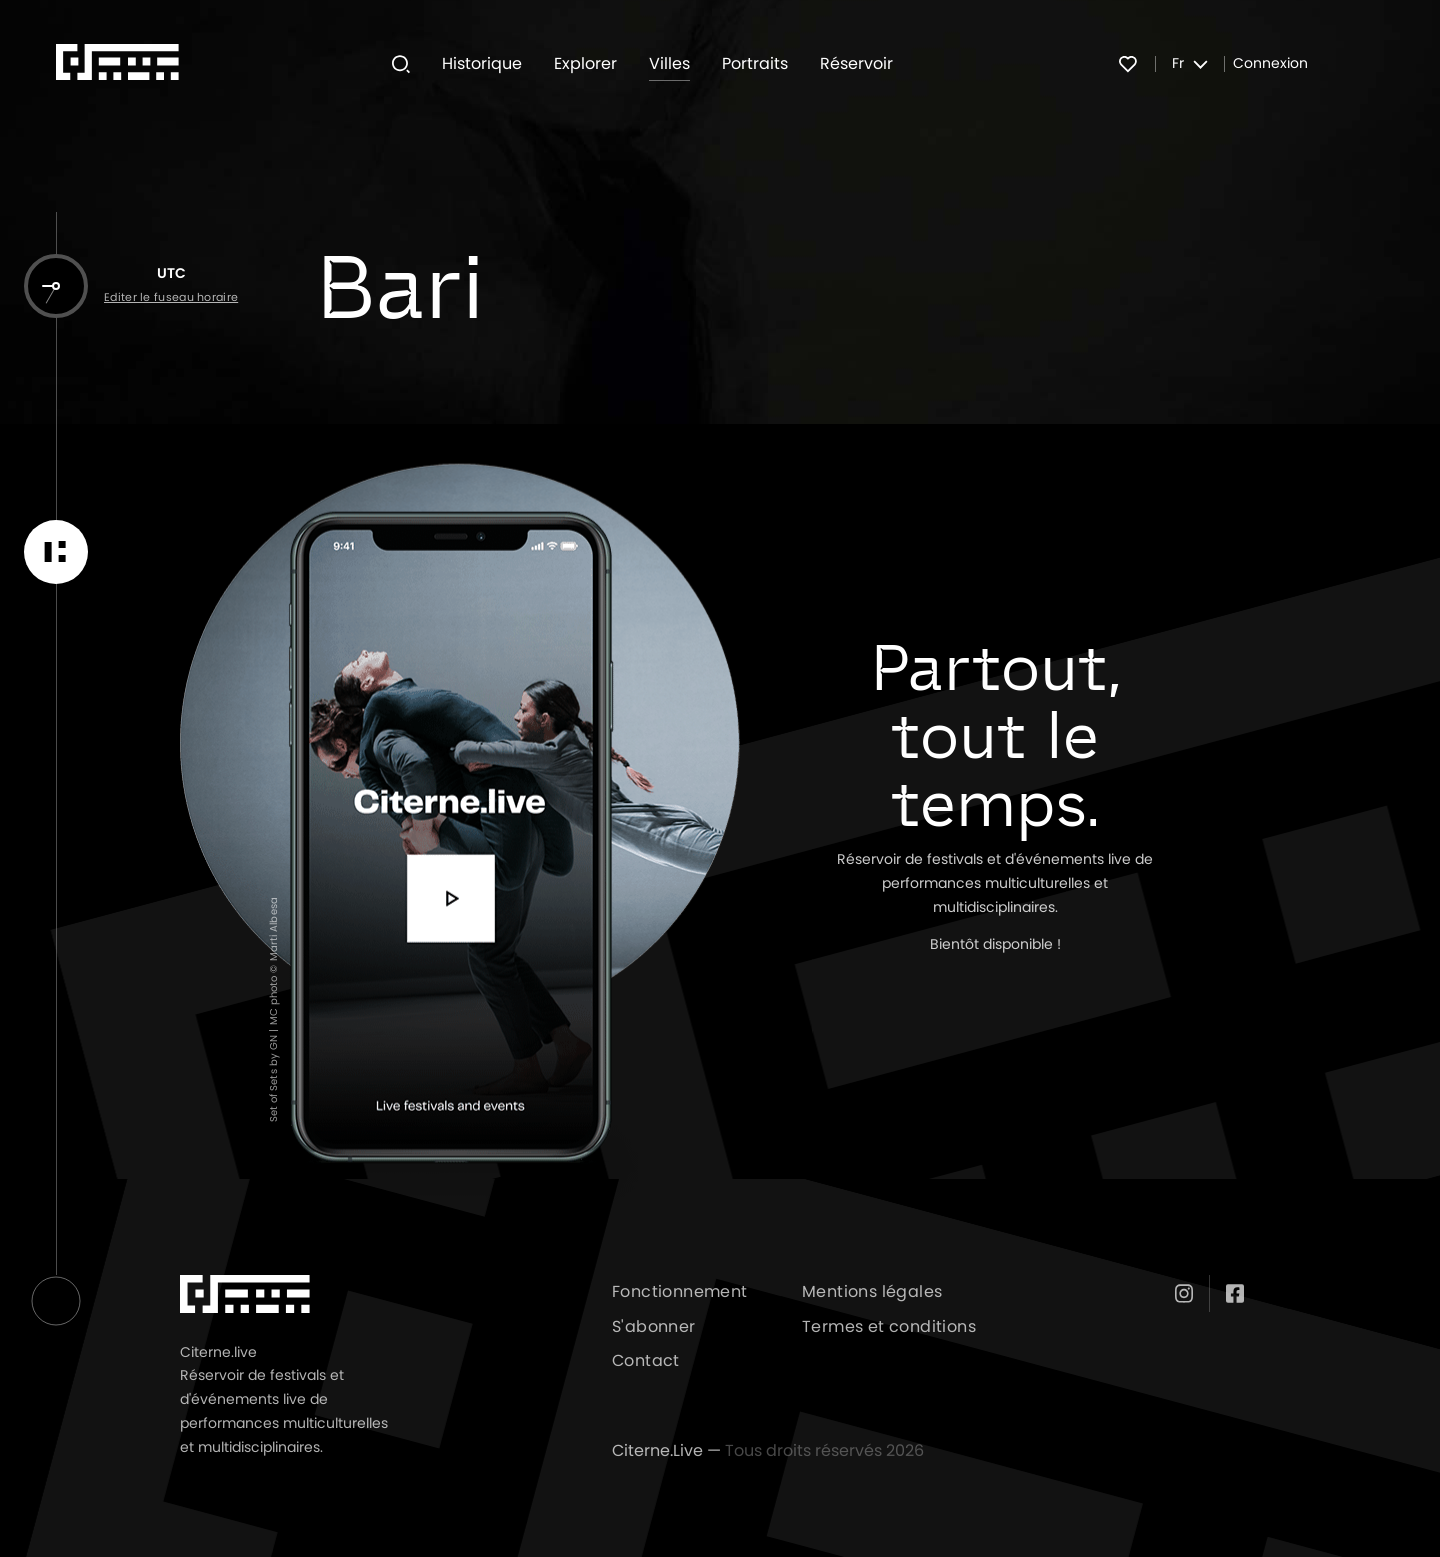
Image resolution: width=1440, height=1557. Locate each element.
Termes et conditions (889, 1327)
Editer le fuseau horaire (171, 297)
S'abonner (654, 1327)
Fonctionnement (680, 1292)
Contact (646, 1361)
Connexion (1270, 64)
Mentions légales (872, 1292)
